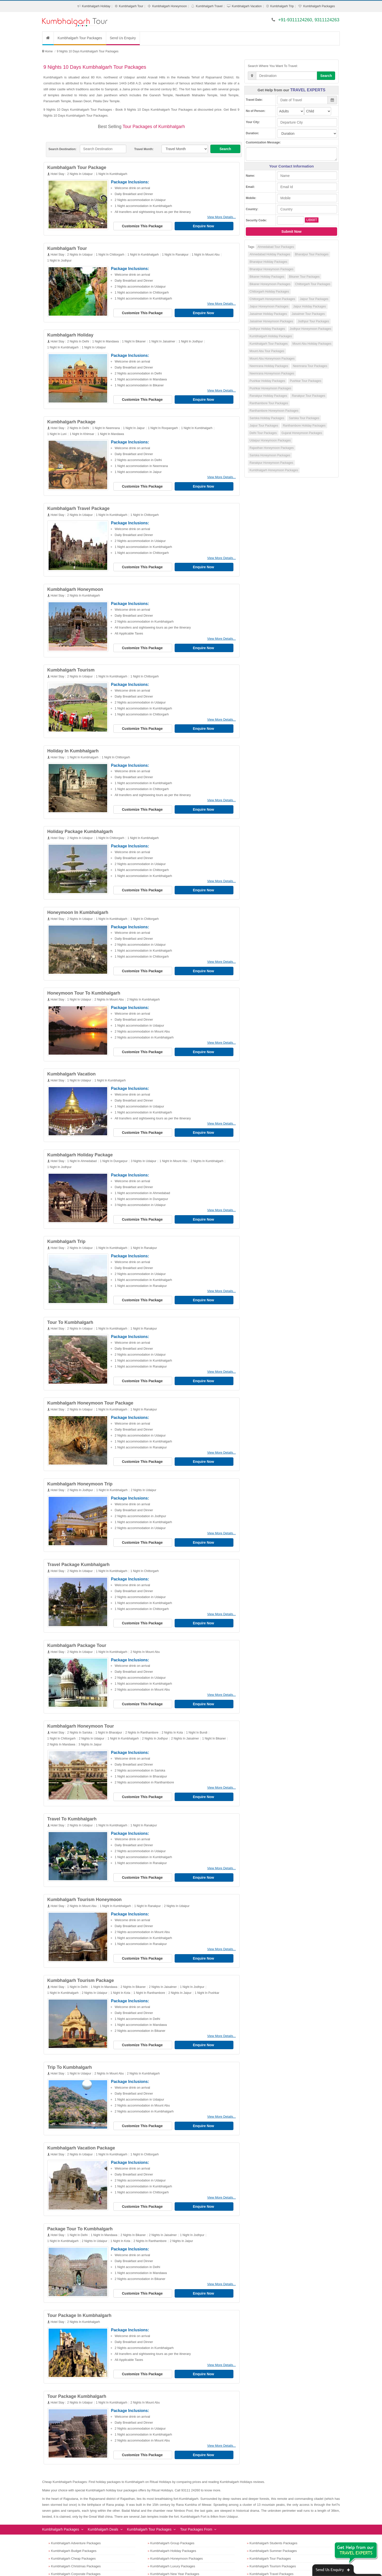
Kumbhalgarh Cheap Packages (73, 2493)
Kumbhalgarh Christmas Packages (76, 2501)
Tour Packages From (196, 2464)
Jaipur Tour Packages (314, 299)
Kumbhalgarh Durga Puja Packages (76, 2531)
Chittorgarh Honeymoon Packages (272, 299)
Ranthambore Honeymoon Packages (274, 410)
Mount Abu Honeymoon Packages (272, 358)
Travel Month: (144, 149)
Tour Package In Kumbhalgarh (82, 2254)
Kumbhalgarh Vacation (247, 6)
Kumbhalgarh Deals (103, 2464)
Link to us (204, 2564)
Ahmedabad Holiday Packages (270, 254)
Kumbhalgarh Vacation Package (83, 2091)
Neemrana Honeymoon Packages (272, 373)
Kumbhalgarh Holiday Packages (271, 336)
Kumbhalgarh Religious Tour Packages (178, 2524)
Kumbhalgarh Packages (319, 6)
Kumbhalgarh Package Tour (79, 1603)
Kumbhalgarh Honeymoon (169, 6)
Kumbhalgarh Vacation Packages (273, 2524)
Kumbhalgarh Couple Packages (73, 2516)
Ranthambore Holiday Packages (304, 425)
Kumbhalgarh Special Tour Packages (176, 2539)
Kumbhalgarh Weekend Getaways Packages (282, 2531)
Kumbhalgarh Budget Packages (73, 2485)
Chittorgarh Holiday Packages (269, 291)
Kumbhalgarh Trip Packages (270, 2516)
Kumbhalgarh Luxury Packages (172, 2501)
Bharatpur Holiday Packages (268, 262)
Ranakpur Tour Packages (308, 396)
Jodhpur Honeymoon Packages (310, 329)
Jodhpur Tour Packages (313, 321)
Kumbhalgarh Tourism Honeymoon (87, 1850)
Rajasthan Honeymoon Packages (272, 448)
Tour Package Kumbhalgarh (79, 2333)
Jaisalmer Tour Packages (308, 314)
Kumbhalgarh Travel (209, 6)
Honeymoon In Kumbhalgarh (80, 891)
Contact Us (172, 2564)
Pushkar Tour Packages (305, 381)
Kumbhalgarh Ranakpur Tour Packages (211, 2553)
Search (225, 149)
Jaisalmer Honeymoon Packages (271, 321)
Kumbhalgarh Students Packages (273, 2477)
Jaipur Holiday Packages (309, 306)
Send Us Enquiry (123, 38)
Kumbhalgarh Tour (131, 6)
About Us (116, 2564)
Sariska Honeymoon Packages (270, 455)
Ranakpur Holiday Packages (268, 396)
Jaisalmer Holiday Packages (268, 314)
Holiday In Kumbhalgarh (75, 734)
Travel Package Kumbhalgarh (81, 1524)
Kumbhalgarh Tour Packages (80, 38)
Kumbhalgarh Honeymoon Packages (274, 470)
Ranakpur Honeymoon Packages (271, 463)
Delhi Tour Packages (263, 433)
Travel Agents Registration (143, 2564)
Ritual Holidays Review (255, 2564)
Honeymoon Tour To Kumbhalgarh (86, 969)
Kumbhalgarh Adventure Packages (76, 2477)
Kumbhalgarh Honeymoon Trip (82, 1446)
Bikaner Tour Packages (304, 276)
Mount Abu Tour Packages (267, 351)
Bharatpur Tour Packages (311, 254)
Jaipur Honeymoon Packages (269, 306)
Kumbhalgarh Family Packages (73, 2539)
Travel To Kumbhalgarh (74, 1772)
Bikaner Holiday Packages (267, 276)
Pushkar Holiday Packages (267, 381)
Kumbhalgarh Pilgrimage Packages (175, 2516)
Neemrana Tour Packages (310, 366)
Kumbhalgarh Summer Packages (273, 2485)
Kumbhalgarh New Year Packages (174, 2508)
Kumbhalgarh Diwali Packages (73, 2524)
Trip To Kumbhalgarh (72, 2013)
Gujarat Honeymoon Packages (302, 433)
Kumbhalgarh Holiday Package (82, 1126)
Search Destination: (62, 149)
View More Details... (224, 217)
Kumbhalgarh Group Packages (172, 2477)
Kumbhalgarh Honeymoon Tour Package (93, 1368)
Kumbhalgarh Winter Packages (272, 2539)
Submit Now (292, 232)
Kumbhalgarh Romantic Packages (174, 2531)
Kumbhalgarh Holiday (96, 6)
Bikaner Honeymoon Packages (270, 284)
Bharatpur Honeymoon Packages (271, 269)
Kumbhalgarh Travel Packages (271, 2508)
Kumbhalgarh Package (74, 414)
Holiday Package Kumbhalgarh (82, 812)
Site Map (188, 2564)
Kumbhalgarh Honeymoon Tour (83, 1681)
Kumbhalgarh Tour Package (79, 167)
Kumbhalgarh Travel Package (81, 499)
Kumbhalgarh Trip (282, 6)
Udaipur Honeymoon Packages (270, 440)
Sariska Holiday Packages (267, 418)
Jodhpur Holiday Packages (267, 329)
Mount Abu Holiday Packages (311, 343)
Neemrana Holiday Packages (269, 366)
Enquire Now (206, 226)
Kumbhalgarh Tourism (73, 656)
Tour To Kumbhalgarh (73, 1289)
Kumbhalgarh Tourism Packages (273, 2501)
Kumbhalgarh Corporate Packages (75, 2508)
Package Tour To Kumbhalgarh (82, 2170)
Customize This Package (145, 226)
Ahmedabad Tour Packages (275, 247)
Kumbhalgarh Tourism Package (83, 1928)
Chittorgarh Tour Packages (312, 284)
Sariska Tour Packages (304, 418)
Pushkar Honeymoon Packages (270, 388)
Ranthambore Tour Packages (269, 403)
